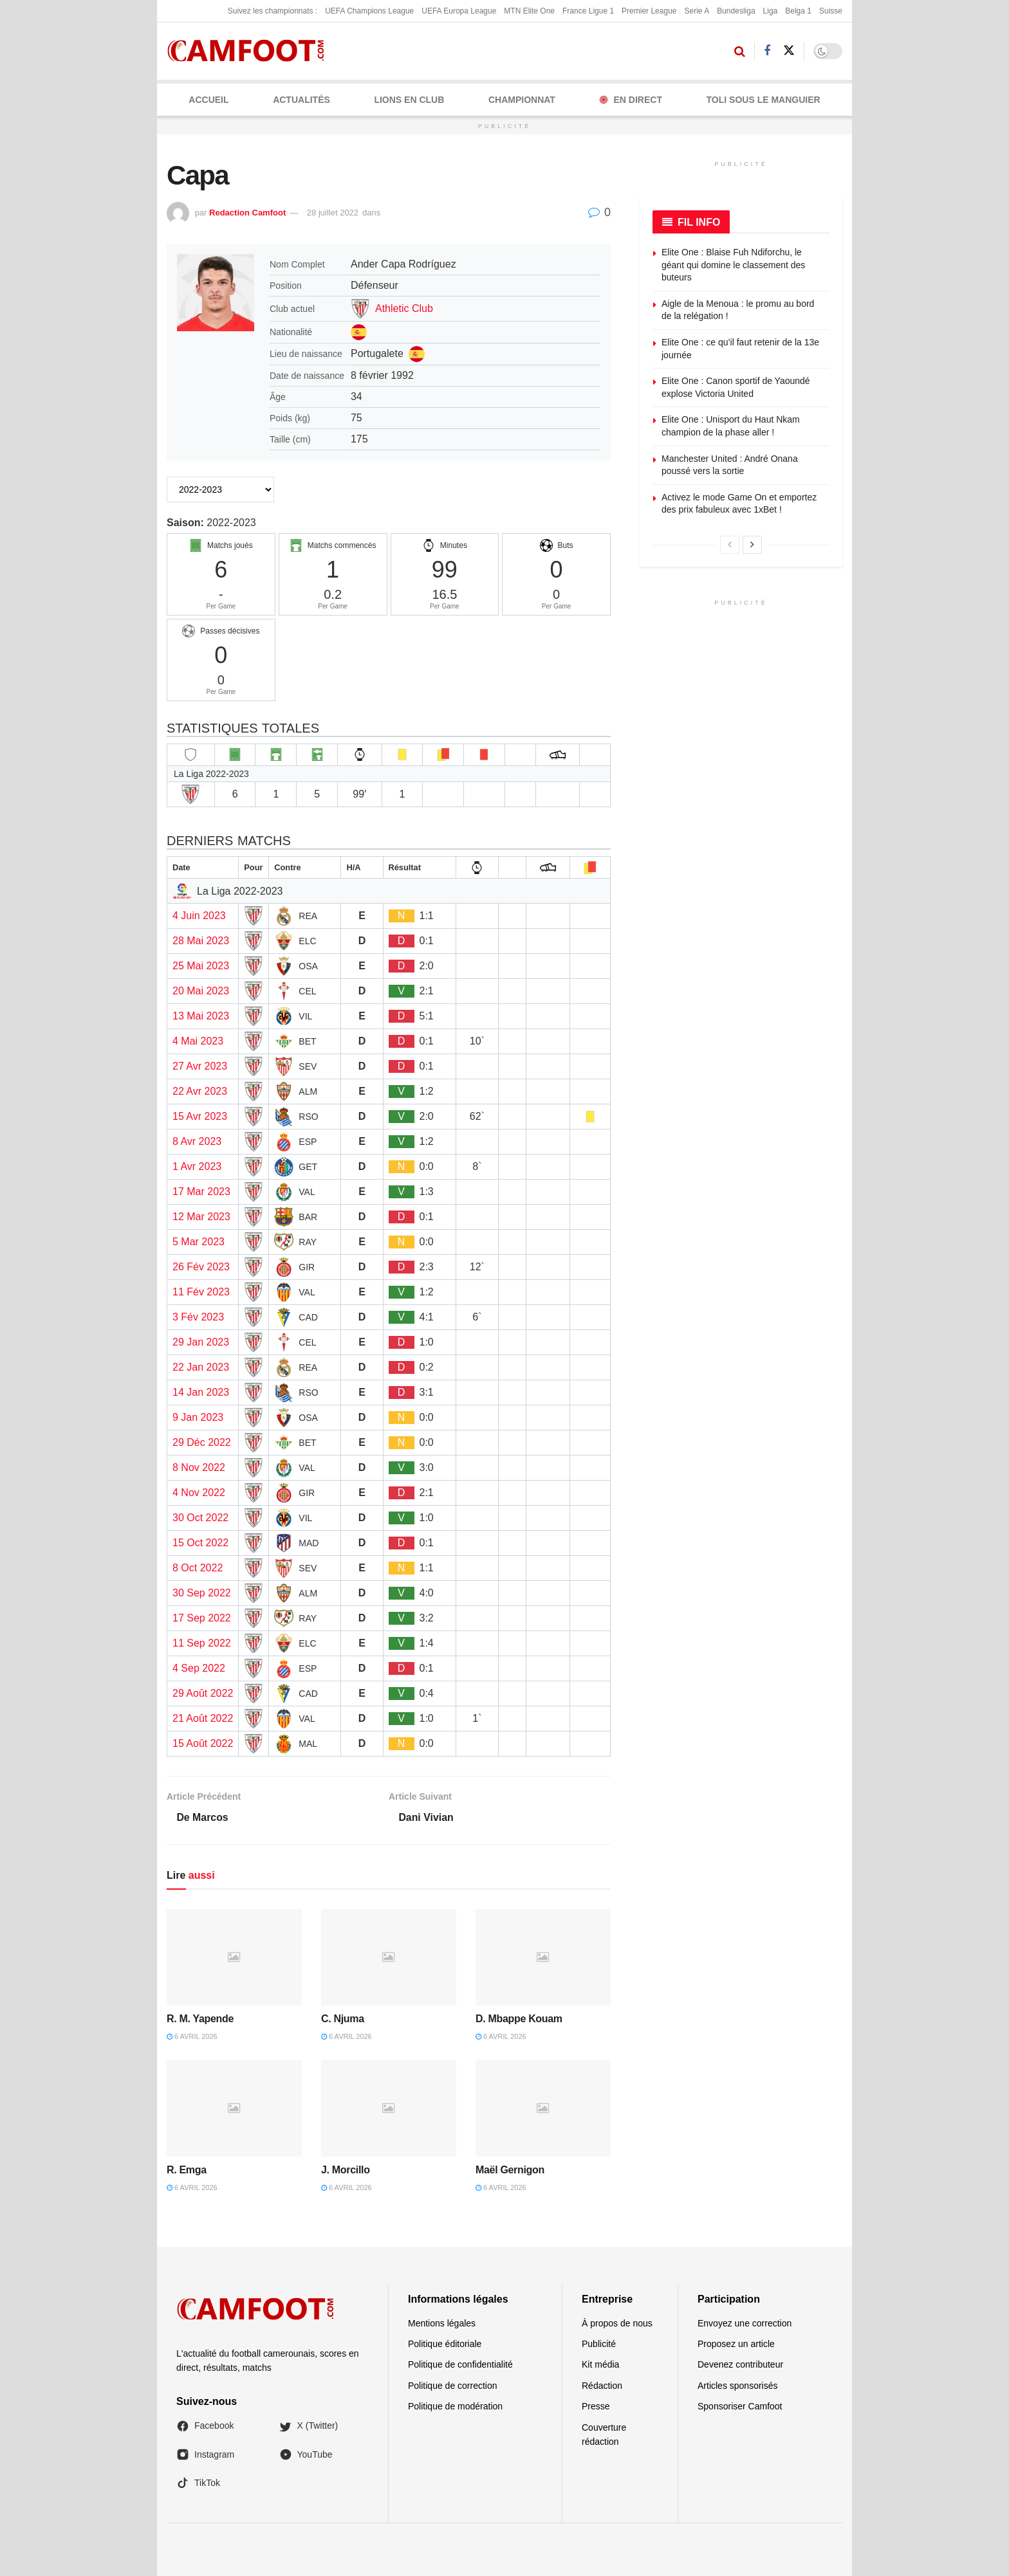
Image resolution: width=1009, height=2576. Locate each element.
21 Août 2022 (202, 1718)
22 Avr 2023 (199, 1091)
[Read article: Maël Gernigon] (543, 2108)
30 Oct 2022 (200, 1517)
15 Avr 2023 (199, 1116)
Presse (596, 2407)
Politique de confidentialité (460, 2365)
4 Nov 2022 (198, 1492)
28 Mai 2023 (200, 940)
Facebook (205, 2426)
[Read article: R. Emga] (234, 2108)
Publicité (599, 2344)
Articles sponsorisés (738, 2385)
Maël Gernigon (510, 2169)
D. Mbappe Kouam (519, 2018)
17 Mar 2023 (201, 1191)
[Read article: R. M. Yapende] (234, 1957)
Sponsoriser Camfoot (740, 2407)
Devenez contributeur (740, 2365)
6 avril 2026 (192, 2037)
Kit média (600, 2365)
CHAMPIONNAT (521, 100)
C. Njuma (342, 2018)
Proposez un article (736, 2344)
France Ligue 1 (588, 10)
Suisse (830, 10)
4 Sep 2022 (198, 1668)
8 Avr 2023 (196, 1141)
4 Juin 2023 (199, 915)
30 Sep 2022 (201, 1592)
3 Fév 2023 (198, 1316)
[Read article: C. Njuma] (388, 1957)
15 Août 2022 (202, 1743)
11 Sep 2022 (201, 1643)
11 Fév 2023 (201, 1291)
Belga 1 (798, 10)
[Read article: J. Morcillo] (388, 2108)
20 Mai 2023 (200, 990)
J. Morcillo (345, 2169)
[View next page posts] (752, 545)
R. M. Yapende (200, 2018)
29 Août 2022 (202, 1693)
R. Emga (187, 2169)
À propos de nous (617, 2323)
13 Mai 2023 (200, 1015)
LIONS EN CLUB (409, 100)
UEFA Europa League (458, 10)
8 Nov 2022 (198, 1467)
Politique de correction (452, 2385)
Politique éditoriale (444, 2344)
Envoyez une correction (744, 2323)
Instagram (205, 2454)
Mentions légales (442, 2323)
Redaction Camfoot (247, 212)
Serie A (696, 10)
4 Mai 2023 (197, 1041)
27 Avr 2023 (199, 1066)
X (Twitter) (308, 2426)
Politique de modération (455, 2407)
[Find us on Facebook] (767, 51)
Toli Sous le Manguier (763, 100)
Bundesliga (736, 10)
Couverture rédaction (604, 2434)
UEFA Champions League (369, 10)
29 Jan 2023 (200, 1342)
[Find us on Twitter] (789, 51)
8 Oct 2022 (197, 1567)
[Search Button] (739, 51)
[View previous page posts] (729, 545)
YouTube (306, 2454)
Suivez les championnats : (272, 10)
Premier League (649, 10)
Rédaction (602, 2385)
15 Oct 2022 (200, 1542)
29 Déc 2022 (201, 1442)
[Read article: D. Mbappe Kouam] (543, 1957)
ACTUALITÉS (301, 100)
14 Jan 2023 (200, 1392)
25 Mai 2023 (200, 965)
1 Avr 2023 (196, 1166)
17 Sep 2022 (201, 1617)
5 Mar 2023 (198, 1241)
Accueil (208, 100)
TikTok (198, 2483)
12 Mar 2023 (201, 1216)
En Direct (631, 100)
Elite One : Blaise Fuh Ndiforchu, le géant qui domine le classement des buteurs (733, 264)
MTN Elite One (529, 10)
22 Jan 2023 (200, 1367)
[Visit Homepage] (250, 51)
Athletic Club (404, 308)
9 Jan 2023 (197, 1417)
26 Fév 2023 (201, 1266)
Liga (770, 10)
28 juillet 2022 (332, 212)
